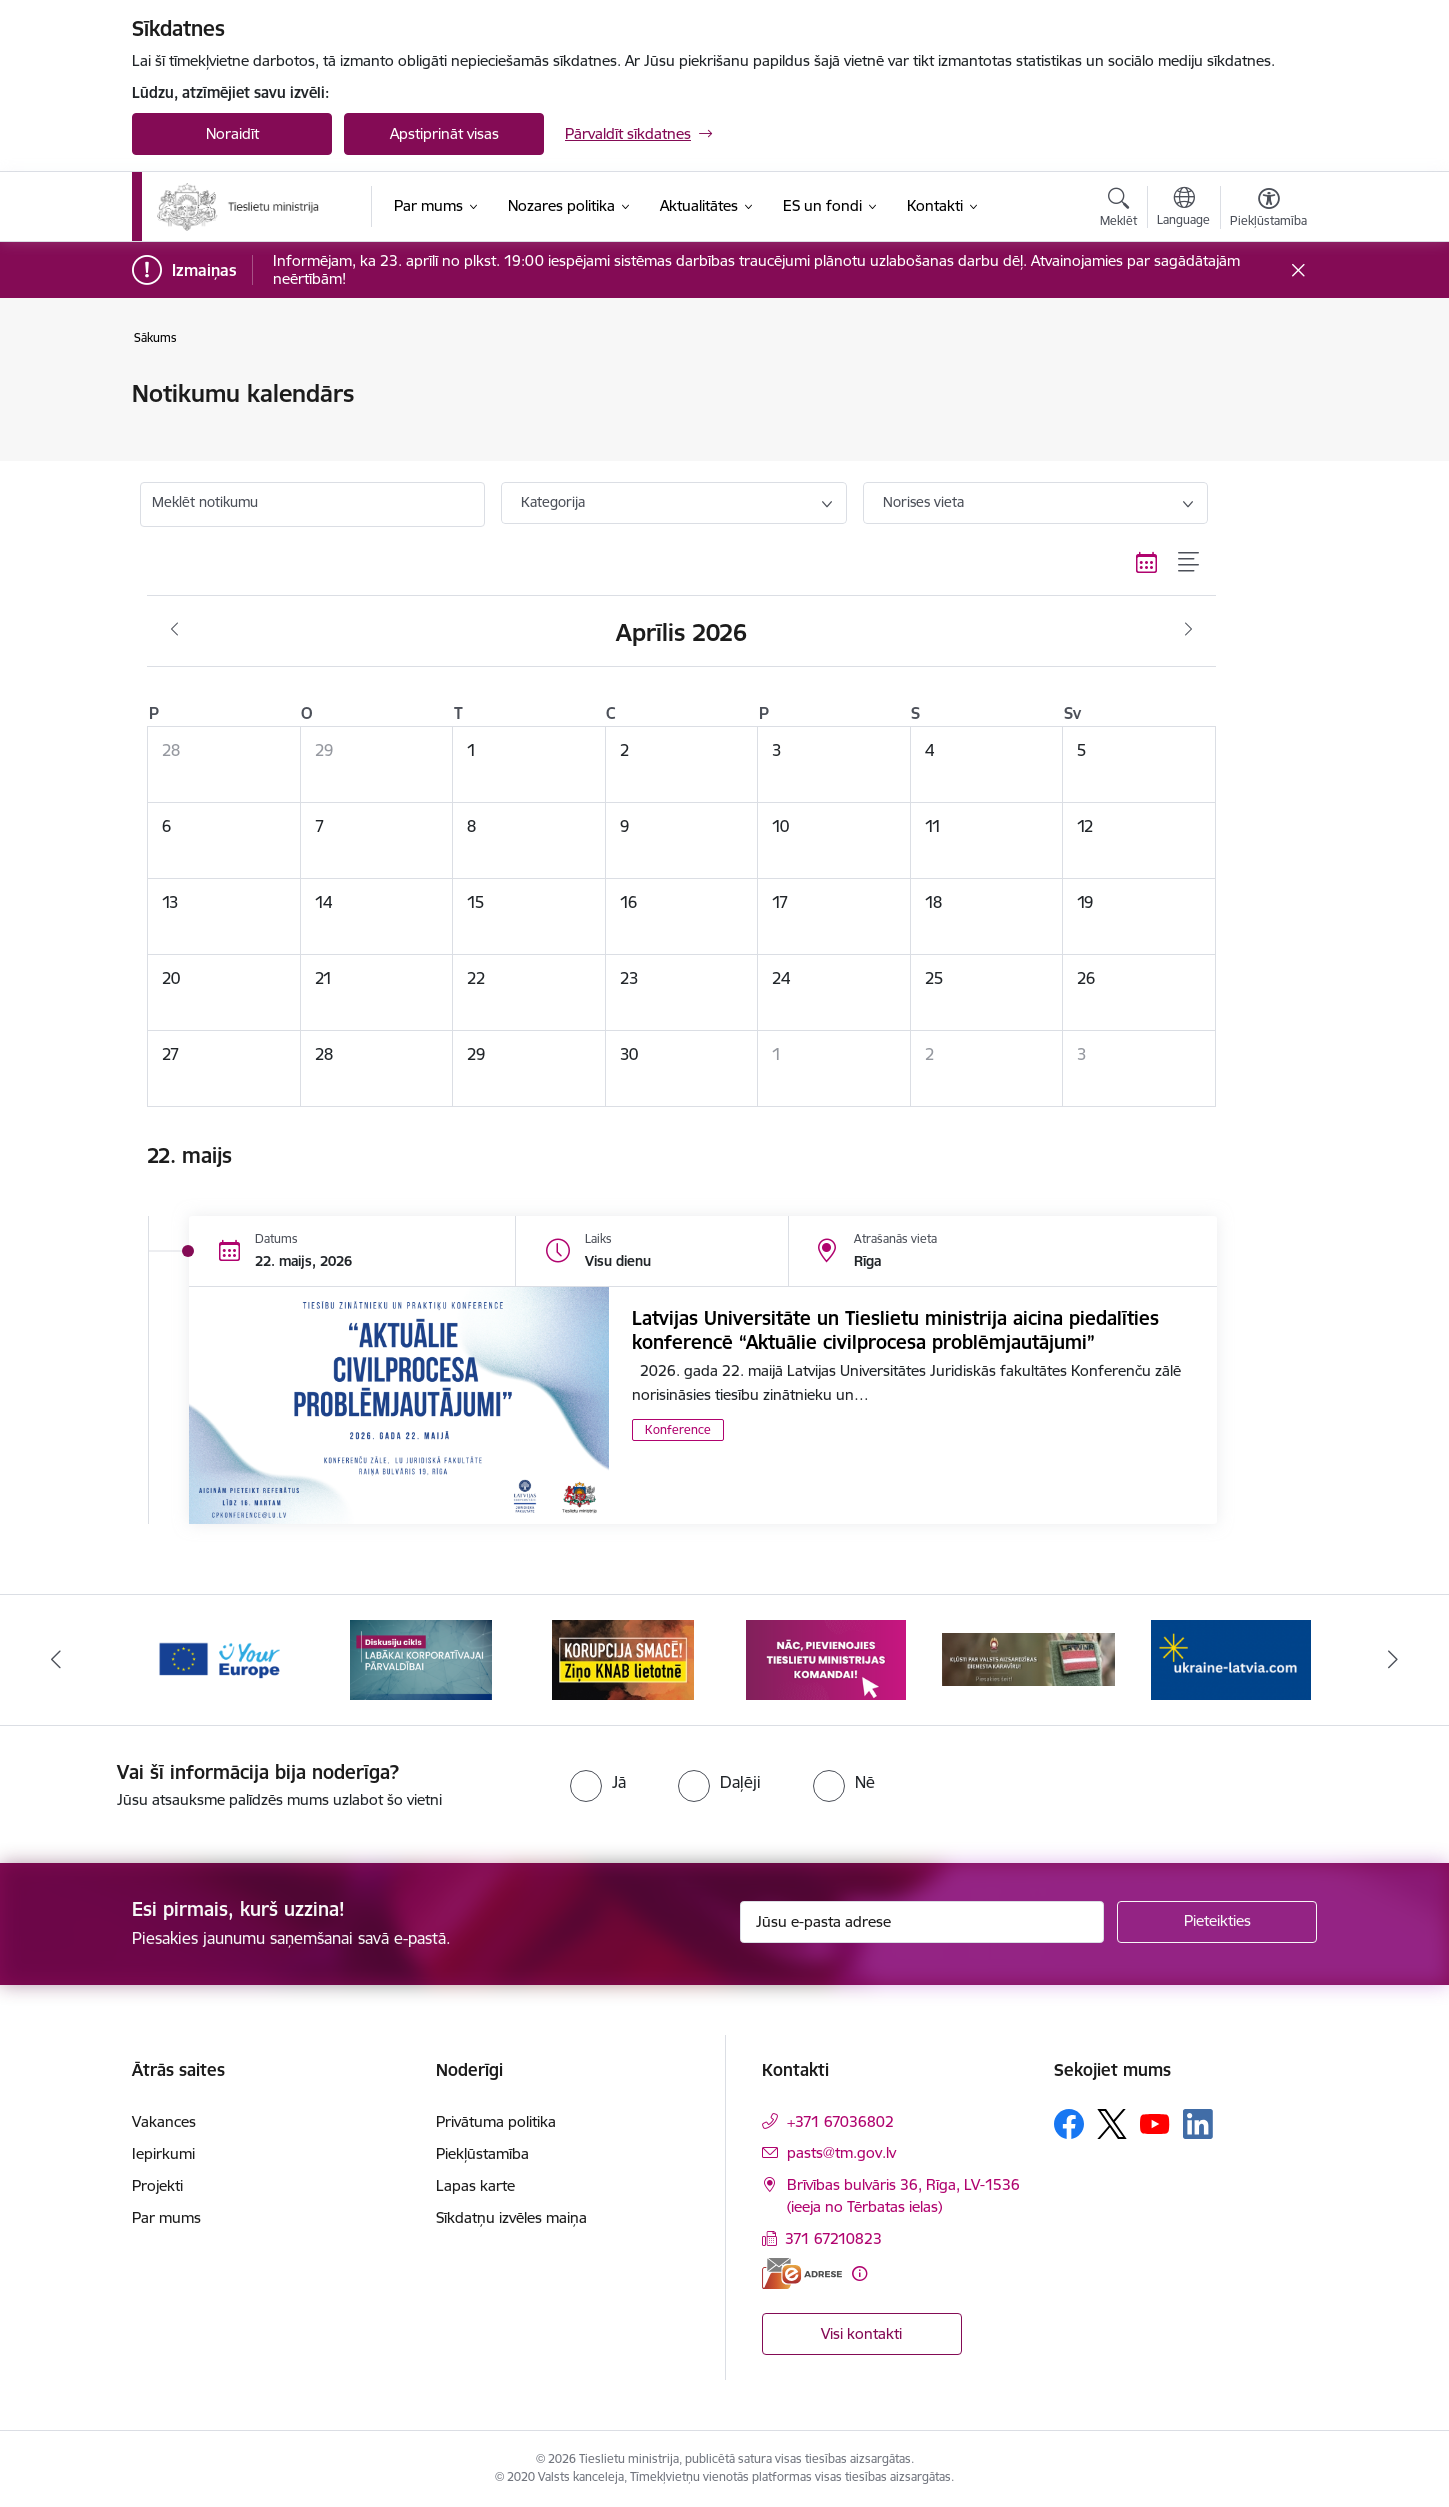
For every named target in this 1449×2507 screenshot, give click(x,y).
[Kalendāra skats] (1147, 562)
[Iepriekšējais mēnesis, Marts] (174, 630)
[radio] (598, 1782)
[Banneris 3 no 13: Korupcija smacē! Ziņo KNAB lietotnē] (623, 1658)
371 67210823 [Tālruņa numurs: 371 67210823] (833, 2238)
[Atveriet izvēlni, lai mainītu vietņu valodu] (1183, 209)
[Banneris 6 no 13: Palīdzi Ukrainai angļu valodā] (1231, 1658)
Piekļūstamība (482, 2153)
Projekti (157, 2185)
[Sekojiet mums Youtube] (1155, 2123)
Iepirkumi (163, 2153)
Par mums (166, 2217)
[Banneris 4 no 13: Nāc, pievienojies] (826, 1658)
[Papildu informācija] (859, 2273)
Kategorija (553, 502)
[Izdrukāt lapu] (1268, 385)
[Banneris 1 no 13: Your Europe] (218, 1658)
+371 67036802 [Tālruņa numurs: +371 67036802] (840, 2121)
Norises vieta (923, 502)
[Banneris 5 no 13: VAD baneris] (1028, 1658)
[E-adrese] (802, 2273)
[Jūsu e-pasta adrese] (922, 1922)
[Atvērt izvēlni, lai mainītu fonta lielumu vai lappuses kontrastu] (1268, 210)
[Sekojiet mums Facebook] (1069, 2124)
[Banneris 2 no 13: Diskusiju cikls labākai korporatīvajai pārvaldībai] (421, 1658)
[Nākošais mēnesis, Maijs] (1188, 630)
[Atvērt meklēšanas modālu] (1118, 210)
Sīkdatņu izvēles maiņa (511, 2217)
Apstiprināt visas (444, 133)
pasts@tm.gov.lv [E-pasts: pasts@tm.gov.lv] (841, 2152)
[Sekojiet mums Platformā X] (1112, 2124)
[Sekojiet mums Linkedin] (1198, 2124)
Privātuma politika (496, 2121)
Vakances (164, 2121)
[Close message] (1298, 270)
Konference (678, 1429)
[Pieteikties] (1217, 1922)
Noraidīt (232, 133)
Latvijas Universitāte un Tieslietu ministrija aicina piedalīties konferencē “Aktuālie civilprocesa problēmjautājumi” (895, 1330)
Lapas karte (475, 2185)
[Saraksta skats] (1189, 562)
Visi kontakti (861, 2333)
